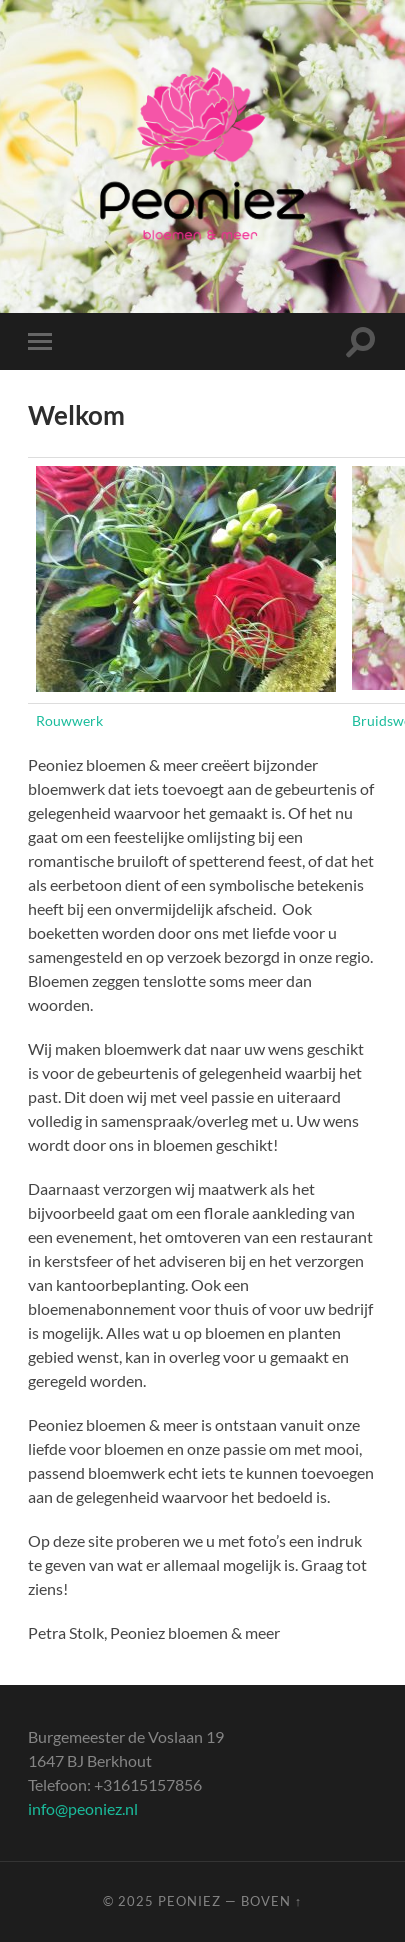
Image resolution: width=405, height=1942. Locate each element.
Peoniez (189, 1901)
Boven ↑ (271, 1901)
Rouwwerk (69, 720)
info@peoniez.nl (83, 1808)
